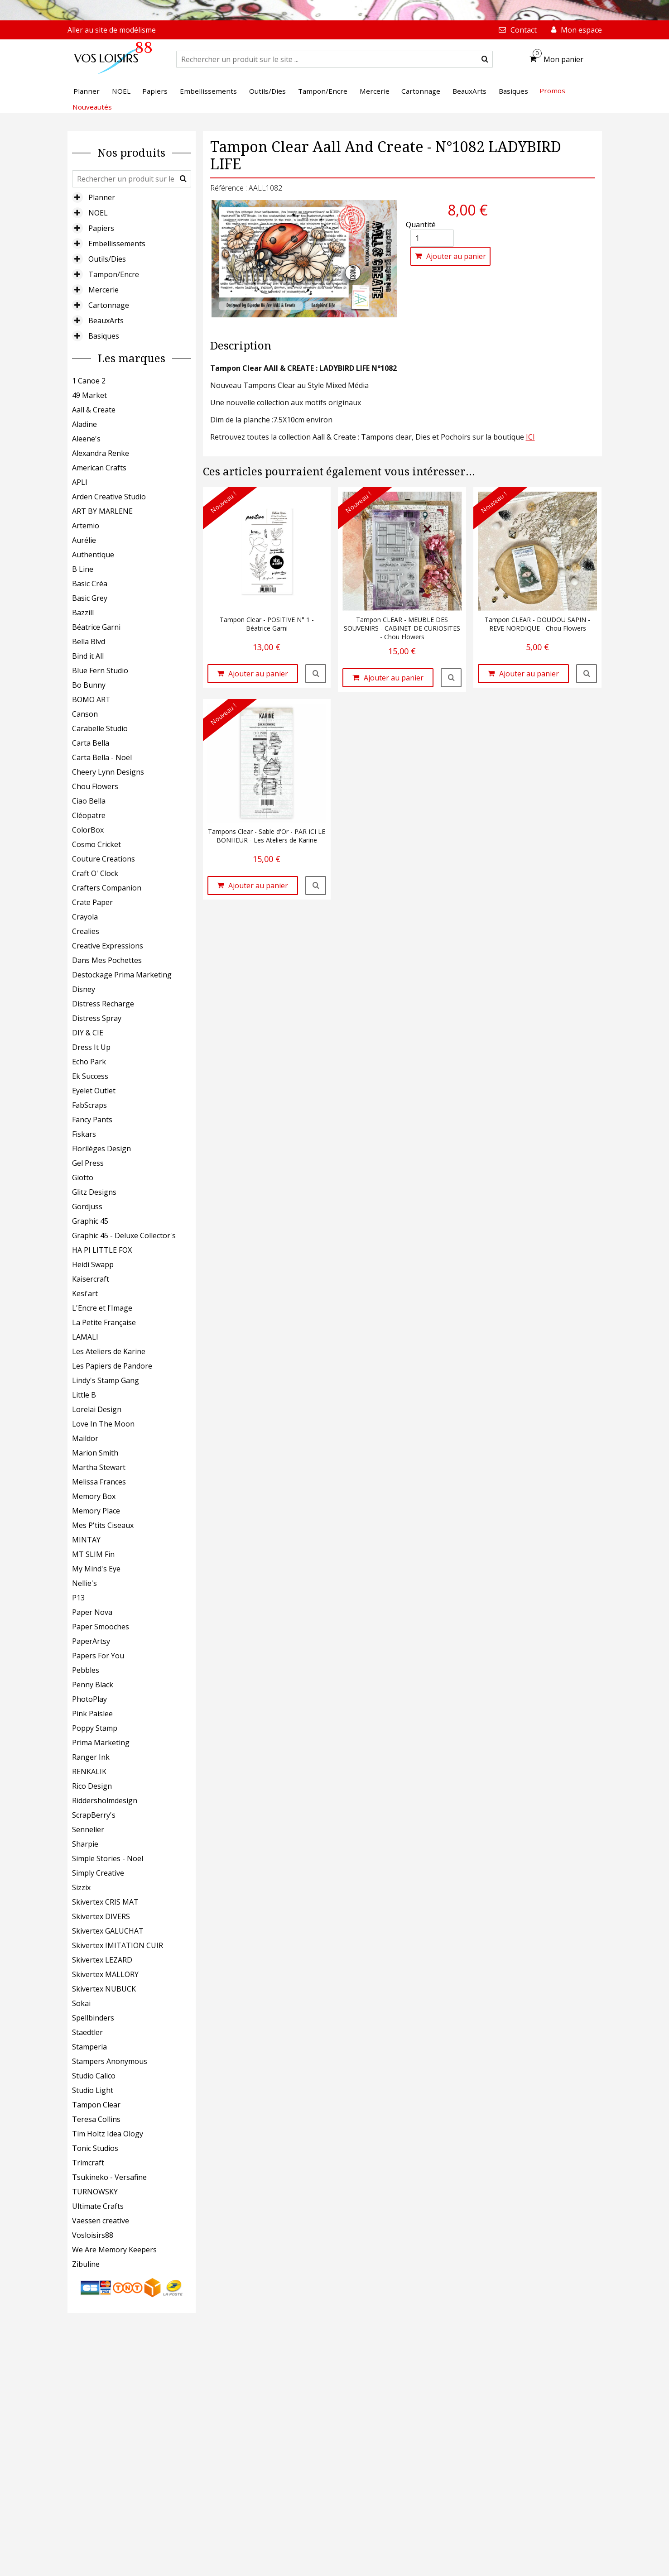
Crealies (85, 931)
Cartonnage (108, 305)
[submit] (484, 59)
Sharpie (85, 1844)
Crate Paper (92, 902)
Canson (85, 714)
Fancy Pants (92, 1120)
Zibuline (86, 2264)
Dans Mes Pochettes (107, 960)
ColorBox (88, 830)
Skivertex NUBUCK (104, 1989)
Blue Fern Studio (100, 670)
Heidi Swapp (93, 1264)
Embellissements (116, 244)
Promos (552, 90)
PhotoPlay (89, 1699)
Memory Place (96, 1511)
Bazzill (83, 613)
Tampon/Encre (113, 274)
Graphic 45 (90, 1221)
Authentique (93, 555)
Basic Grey (89, 598)
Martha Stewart (98, 1467)
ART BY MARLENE (102, 511)
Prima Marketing (101, 1743)
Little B (84, 1395)
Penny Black (92, 1685)
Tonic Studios (95, 2148)
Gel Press (88, 1163)
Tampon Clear (96, 2105)
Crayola (85, 917)
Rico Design (92, 1786)
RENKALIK (89, 1771)
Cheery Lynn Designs (108, 772)
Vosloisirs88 (92, 2235)
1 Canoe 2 (89, 381)
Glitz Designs (94, 1192)
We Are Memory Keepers (114, 2250)
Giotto (82, 1178)
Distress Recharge (103, 1004)
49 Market (89, 395)
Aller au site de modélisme (111, 30)
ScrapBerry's (94, 1815)
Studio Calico (94, 2076)
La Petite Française (104, 1322)
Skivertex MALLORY (105, 1974)
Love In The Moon (103, 1424)
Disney (83, 989)
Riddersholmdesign (104, 1800)
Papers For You (98, 1656)
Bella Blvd (88, 641)
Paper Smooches (100, 1627)
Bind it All (88, 656)
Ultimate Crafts (98, 2206)
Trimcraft (88, 2163)
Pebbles (85, 1670)
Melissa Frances (99, 1482)
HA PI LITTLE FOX (102, 1250)
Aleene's (86, 439)
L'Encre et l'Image (102, 1308)
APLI (79, 482)
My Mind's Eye (96, 1569)
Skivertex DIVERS (101, 1916)
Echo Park (89, 1062)
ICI (530, 437)
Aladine (84, 424)
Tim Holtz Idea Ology (107, 2134)
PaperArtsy (91, 1641)
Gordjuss (87, 1206)
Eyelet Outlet (94, 1091)
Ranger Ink (91, 1757)
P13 (78, 1598)
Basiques (103, 336)
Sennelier (88, 1829)
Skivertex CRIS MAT (105, 1902)
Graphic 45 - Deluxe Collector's (124, 1235)
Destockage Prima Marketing (122, 975)
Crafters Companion (106, 888)
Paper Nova (92, 1612)
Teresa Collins (96, 2119)
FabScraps (89, 1105)
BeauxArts (106, 321)
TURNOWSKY (95, 2192)
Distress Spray (96, 1018)
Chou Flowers (95, 786)
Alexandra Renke (100, 453)
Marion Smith (95, 1453)
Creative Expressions (107, 946)
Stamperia (89, 2047)
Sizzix (81, 1887)
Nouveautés (92, 106)
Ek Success (90, 1076)
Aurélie (84, 540)
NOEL (98, 213)
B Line (82, 569)
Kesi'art (85, 1293)
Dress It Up (91, 1047)
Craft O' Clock (95, 873)
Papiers (101, 228)
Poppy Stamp (94, 1728)
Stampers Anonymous (109, 2061)
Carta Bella (90, 743)
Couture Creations (103, 859)
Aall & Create (94, 410)
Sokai (81, 2003)
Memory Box (94, 1496)
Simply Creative (98, 1873)
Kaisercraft (90, 1279)
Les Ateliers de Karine (108, 1351)
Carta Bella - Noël (102, 757)
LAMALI (85, 1337)
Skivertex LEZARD (102, 1960)
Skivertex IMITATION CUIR (117, 1945)
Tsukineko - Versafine (109, 2177)
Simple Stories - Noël (107, 1858)
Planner (101, 197)
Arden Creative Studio (109, 497)
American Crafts (99, 468)
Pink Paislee (92, 1714)
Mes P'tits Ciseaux (103, 1525)
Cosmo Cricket (96, 844)
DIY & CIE (87, 1033)
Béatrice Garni (96, 627)
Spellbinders (93, 2018)
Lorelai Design (96, 1409)
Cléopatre (89, 815)
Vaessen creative (100, 2221)
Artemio (85, 526)
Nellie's (84, 1583)
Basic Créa (89, 584)
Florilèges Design (101, 1149)
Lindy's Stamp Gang (105, 1380)
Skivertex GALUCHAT (108, 1931)
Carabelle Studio (100, 728)
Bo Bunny (89, 685)
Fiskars (84, 1134)
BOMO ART (91, 699)
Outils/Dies (107, 259)
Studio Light (92, 2090)
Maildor (85, 1438)
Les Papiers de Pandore (112, 1366)
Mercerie (103, 290)
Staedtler (87, 2032)
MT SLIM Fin (93, 1554)
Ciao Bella (89, 801)
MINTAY (86, 1540)
